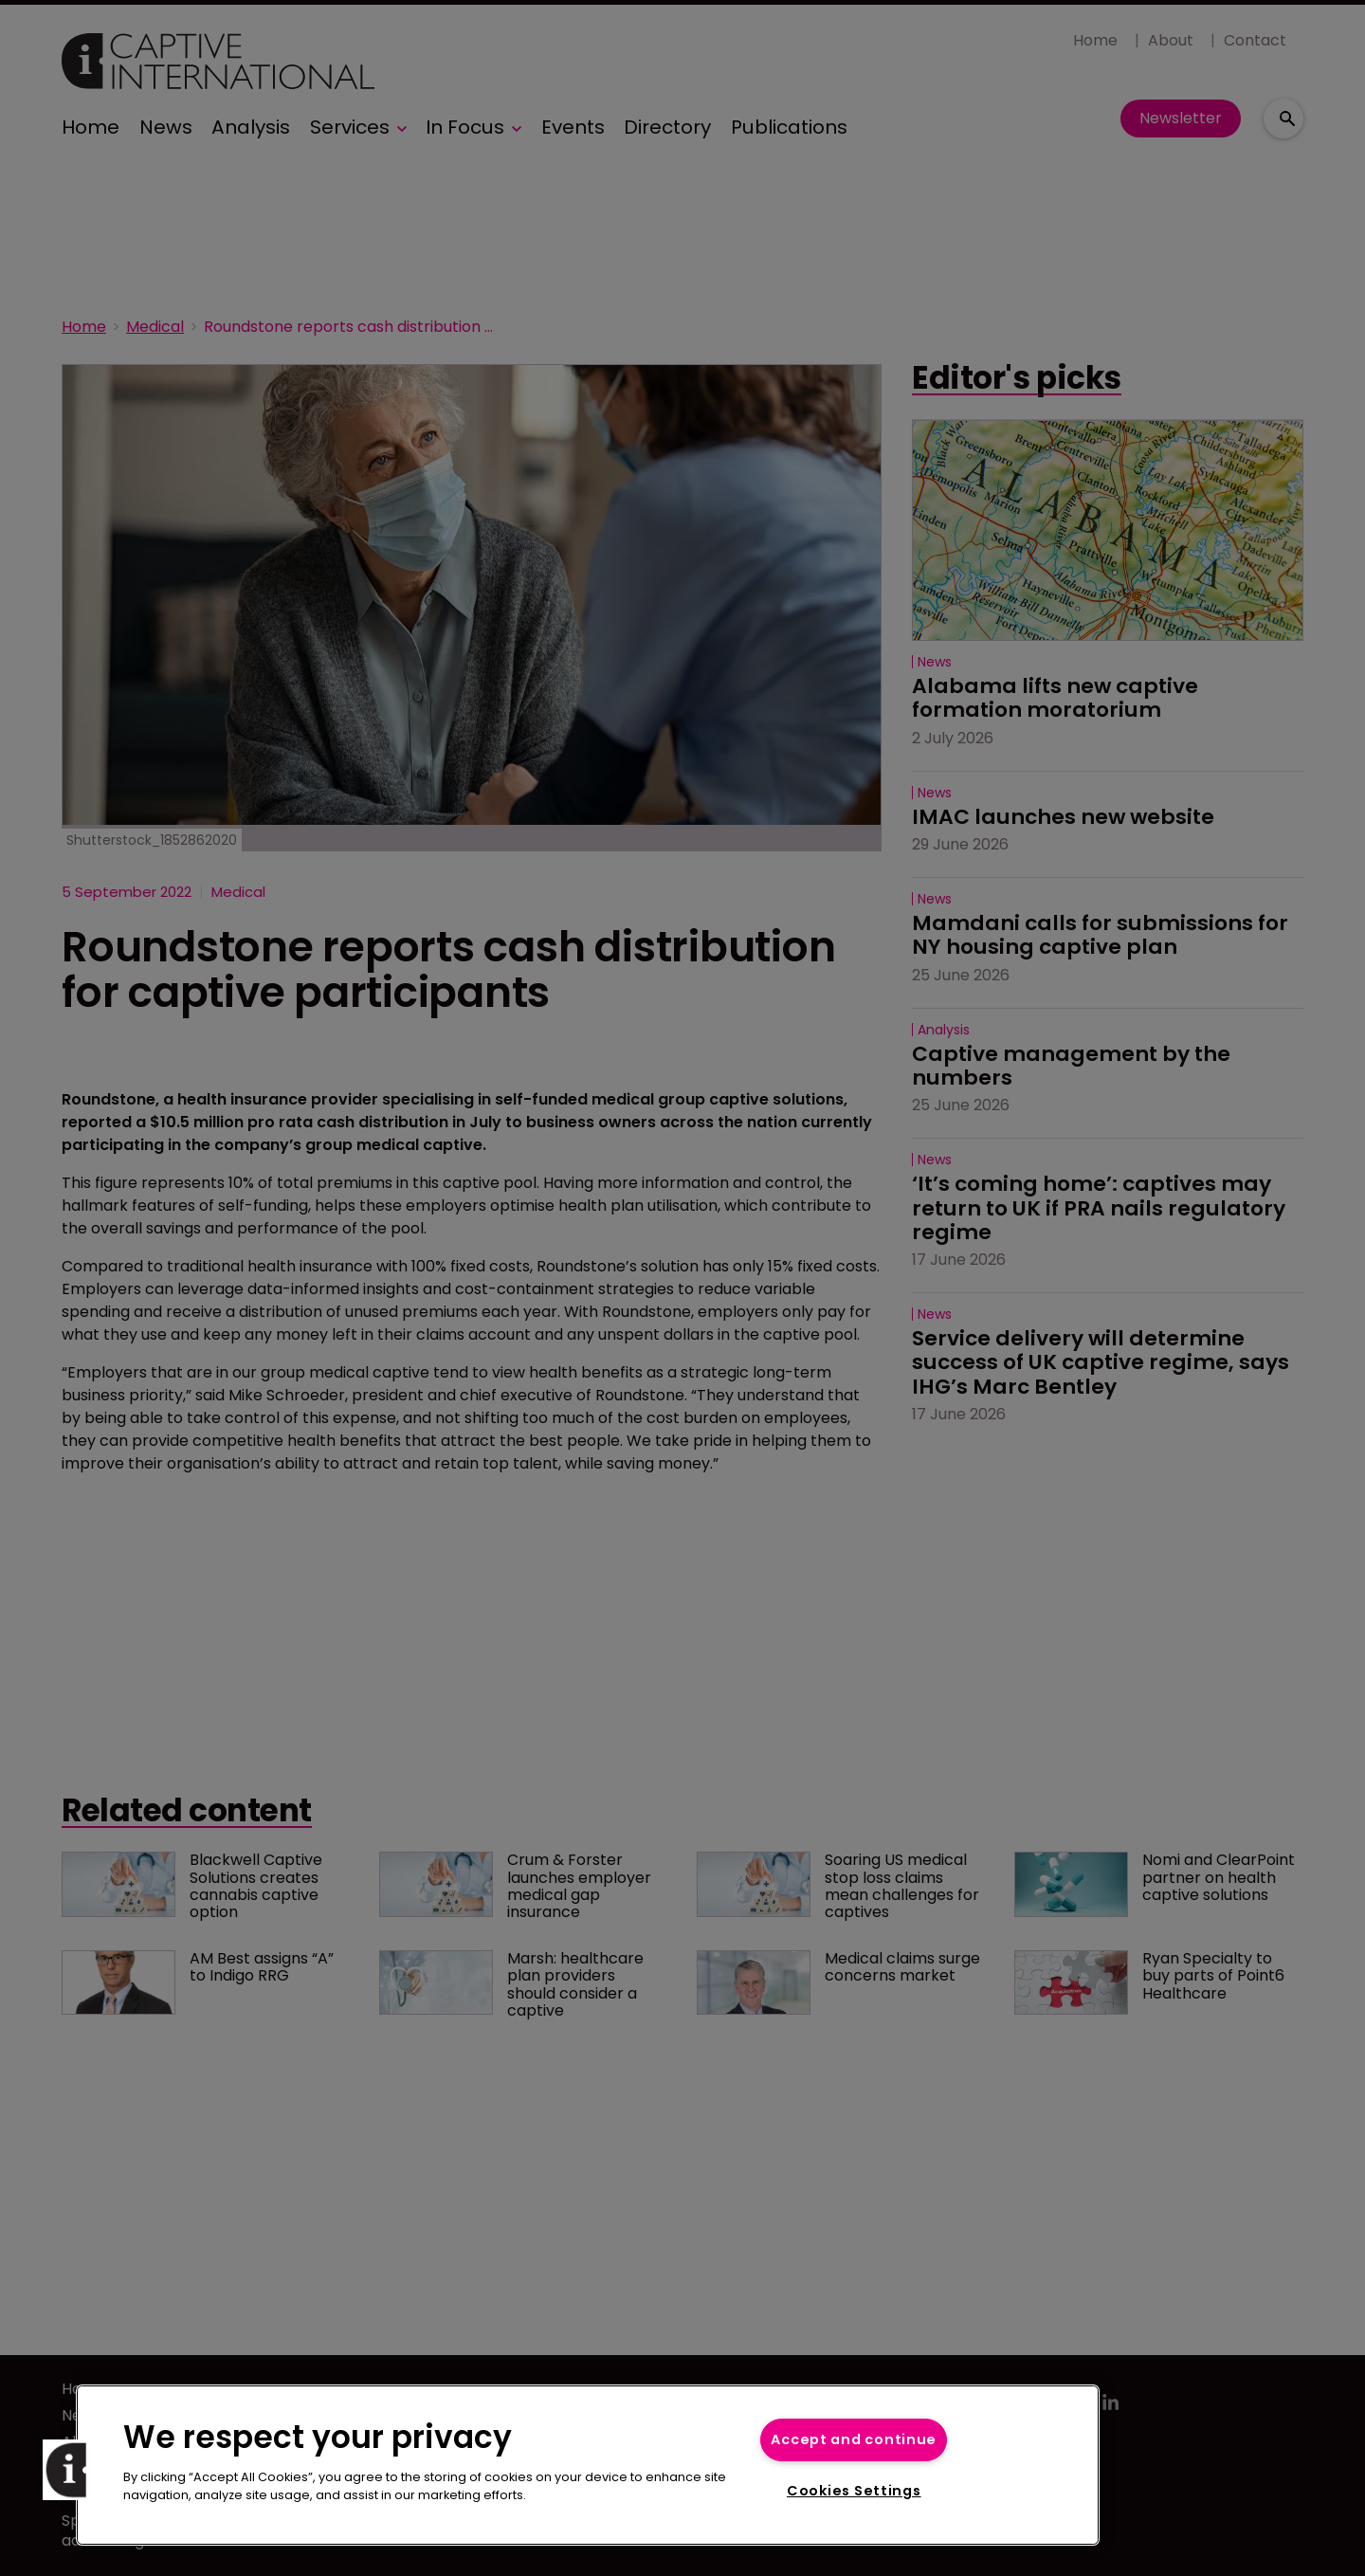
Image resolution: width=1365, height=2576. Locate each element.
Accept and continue (854, 2439)
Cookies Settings (854, 2490)
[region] (588, 2465)
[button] (73, 2469)
